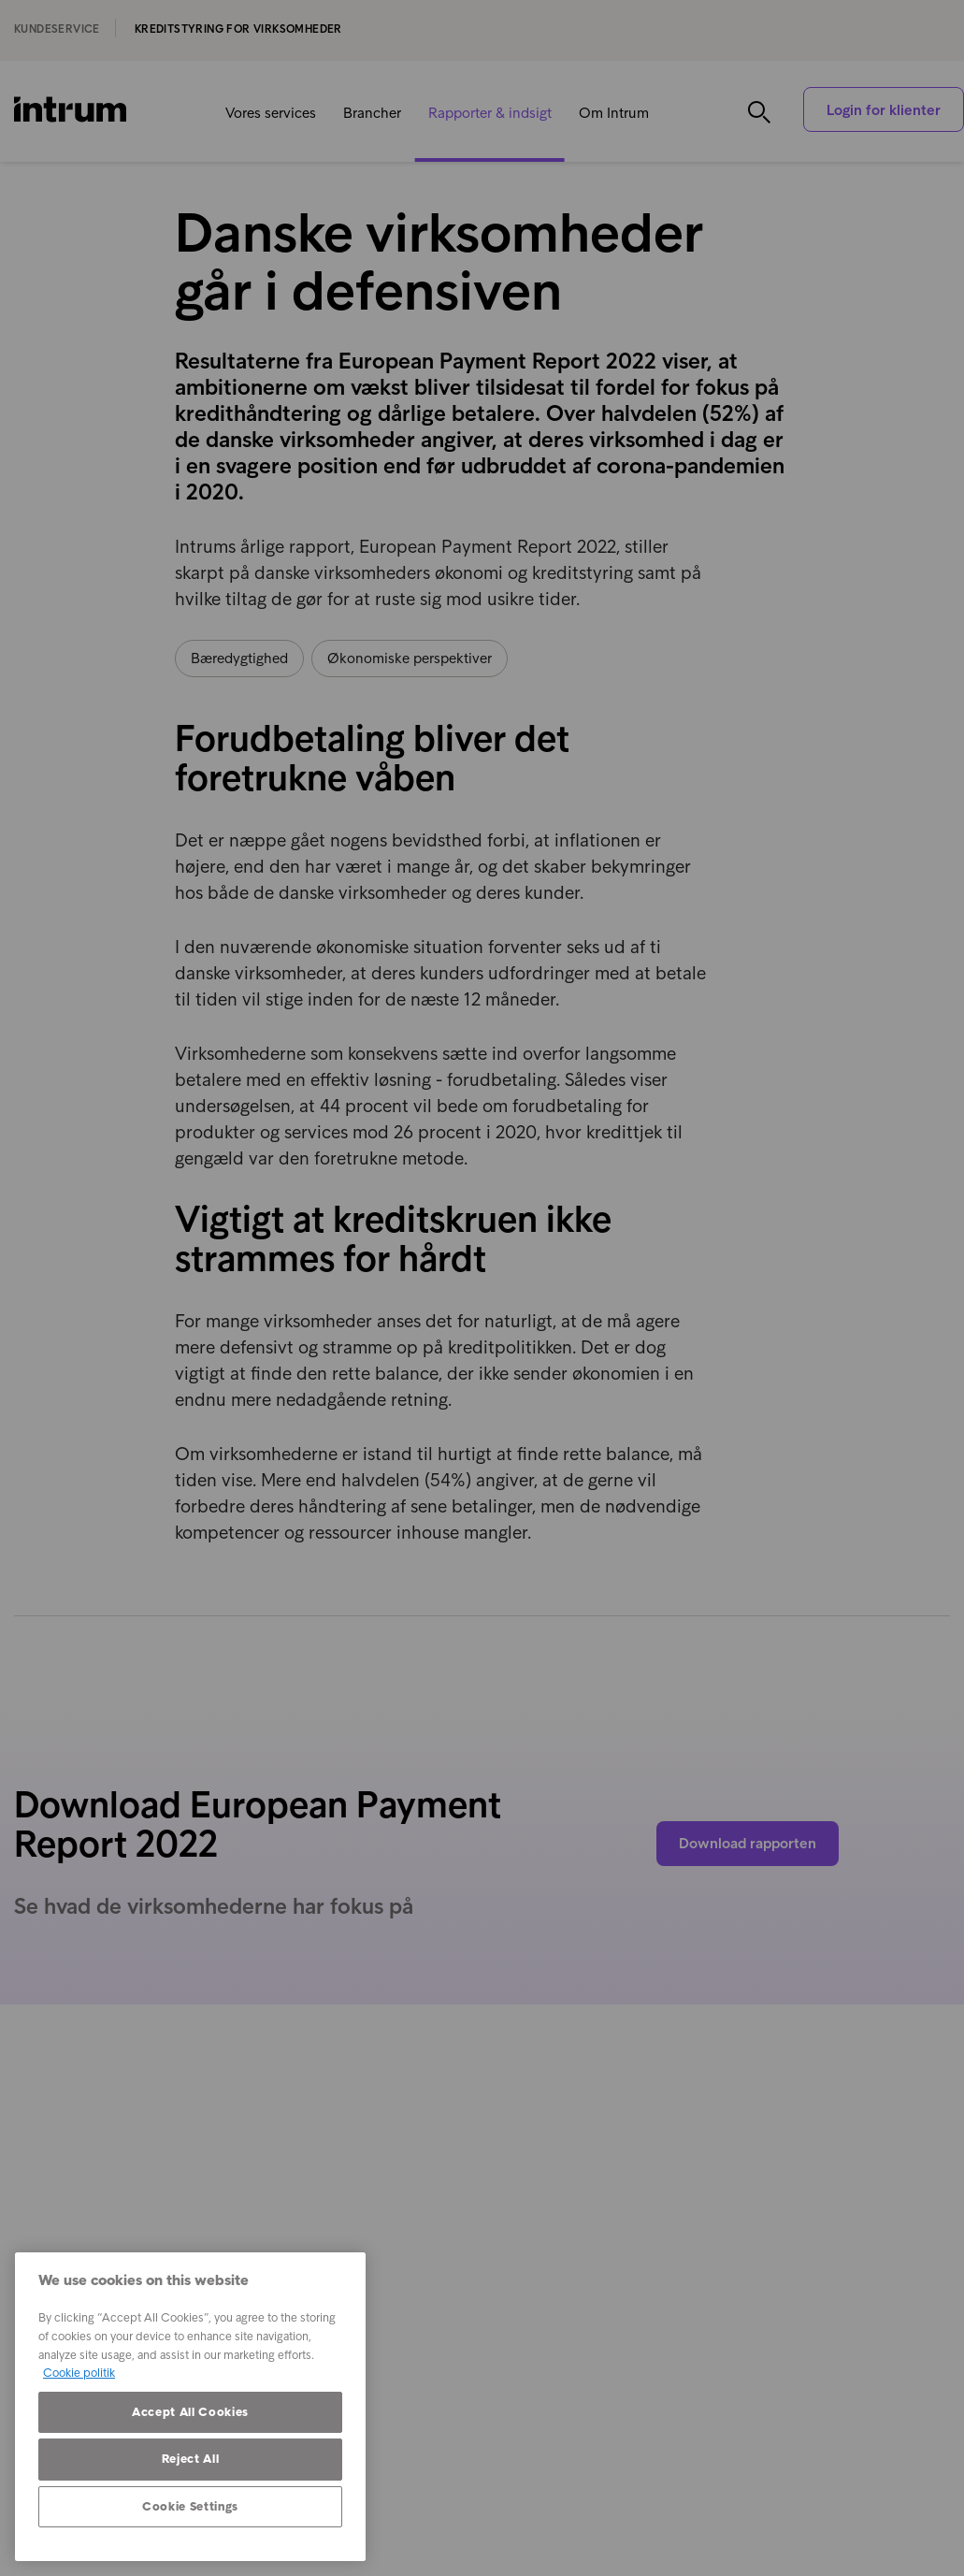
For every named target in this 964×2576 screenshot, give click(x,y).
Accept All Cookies (190, 2412)
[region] (190, 2406)
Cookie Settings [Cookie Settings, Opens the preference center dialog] (190, 2506)
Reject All (191, 2459)
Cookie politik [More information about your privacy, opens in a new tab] (79, 2373)
